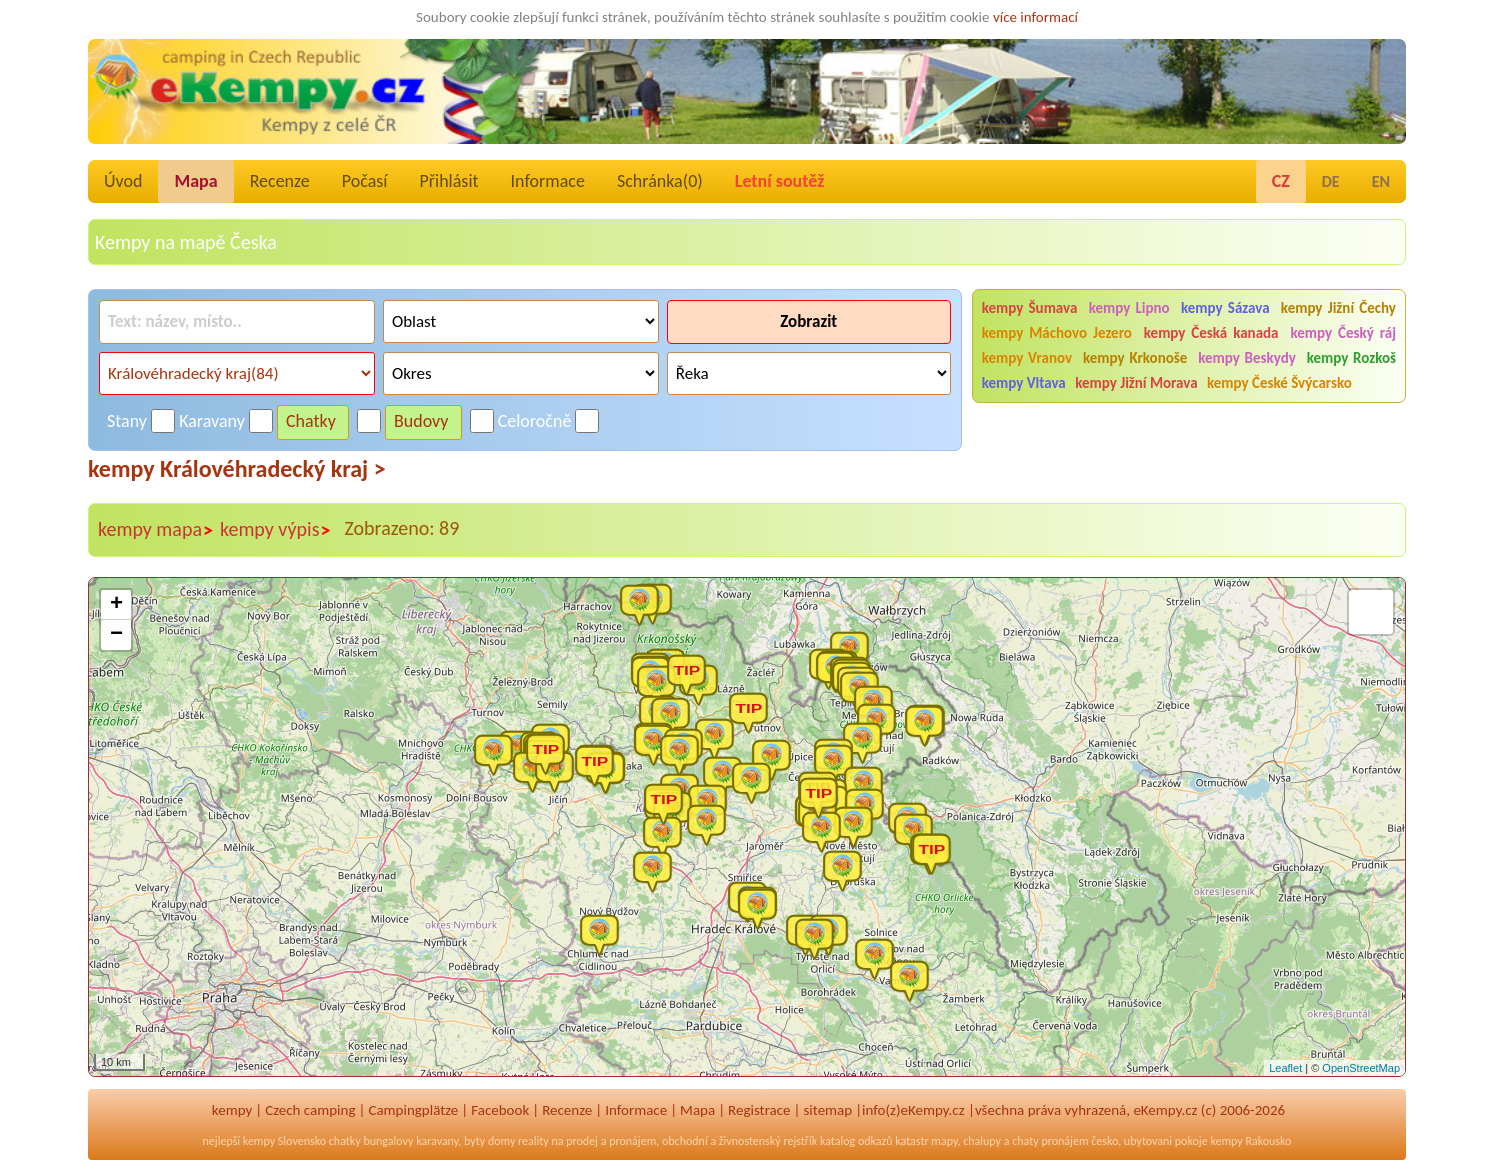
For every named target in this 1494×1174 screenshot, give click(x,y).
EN (1381, 181)
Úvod (123, 181)
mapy (944, 1141)
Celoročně (535, 421)
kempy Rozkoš (1351, 358)
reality (533, 1141)
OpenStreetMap (1361, 1068)
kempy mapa (156, 530)
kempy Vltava (1024, 383)
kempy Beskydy (1247, 358)
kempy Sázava (1225, 308)
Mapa (195, 181)
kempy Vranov (1027, 358)
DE (1331, 181)
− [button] (116, 635)
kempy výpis (275, 530)
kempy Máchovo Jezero (1057, 333)
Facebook (500, 1110)
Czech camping (310, 1110)
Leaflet (1285, 1068)
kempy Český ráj (1343, 333)
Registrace (759, 1110)
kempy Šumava (1030, 308)
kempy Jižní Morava (1136, 383)
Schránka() (660, 181)
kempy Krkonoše (1135, 358)
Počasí (365, 181)
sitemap (827, 1110)
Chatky (311, 421)
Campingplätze (413, 1110)
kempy (232, 1110)
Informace (548, 181)
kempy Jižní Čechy (1338, 308)
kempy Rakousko (1250, 1141)
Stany (127, 421)
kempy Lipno (1129, 308)
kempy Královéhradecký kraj (237, 468)
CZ (1281, 181)
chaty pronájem (1050, 1141)
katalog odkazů (856, 1141)
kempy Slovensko (284, 1141)
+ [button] (116, 605)
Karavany (212, 421)
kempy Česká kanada (1211, 333)
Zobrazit (808, 321)
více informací (1035, 17)
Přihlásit (448, 181)
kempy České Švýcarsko (1279, 383)
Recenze (280, 181)
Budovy (421, 421)
